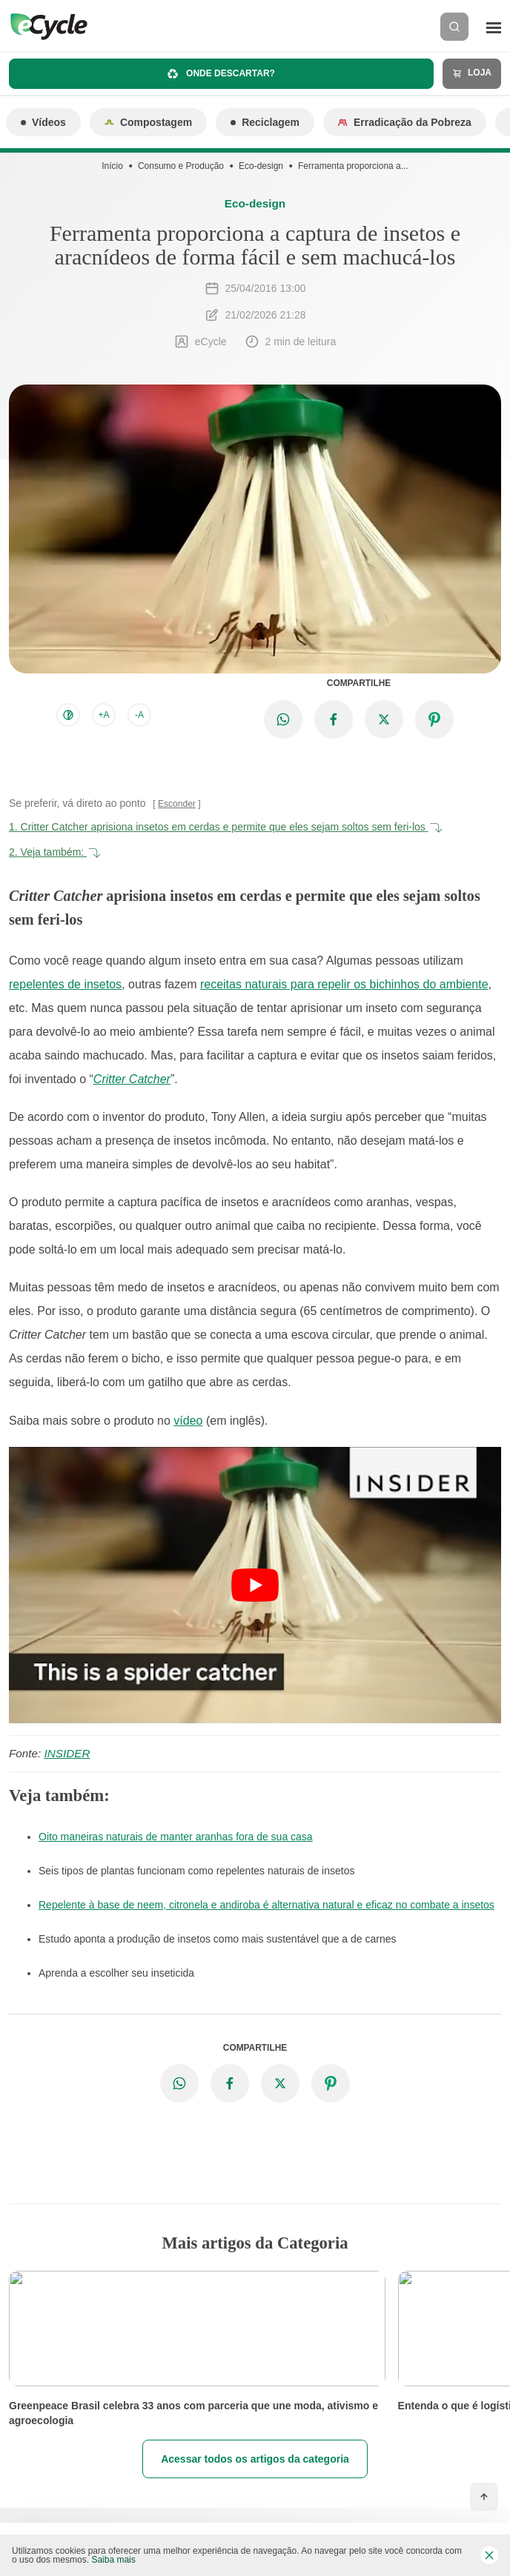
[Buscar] (454, 27)
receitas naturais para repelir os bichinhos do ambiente (344, 984)
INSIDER (67, 1753)
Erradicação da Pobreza (404, 122)
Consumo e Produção (181, 166)
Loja (471, 73)
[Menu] (493, 27)
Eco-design (261, 166)
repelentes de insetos (65, 984)
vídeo (187, 1420)
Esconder (177, 804)
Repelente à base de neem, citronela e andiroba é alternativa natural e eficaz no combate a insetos (266, 1905)
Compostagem (148, 122)
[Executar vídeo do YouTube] (255, 1585)
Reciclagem (265, 122)
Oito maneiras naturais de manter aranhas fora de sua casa (176, 1837)
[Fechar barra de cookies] (489, 2555)
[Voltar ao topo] (484, 2497)
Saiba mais (113, 2560)
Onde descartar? (221, 73)
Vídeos (43, 122)
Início (112, 166)
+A (103, 715)
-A (139, 715)
